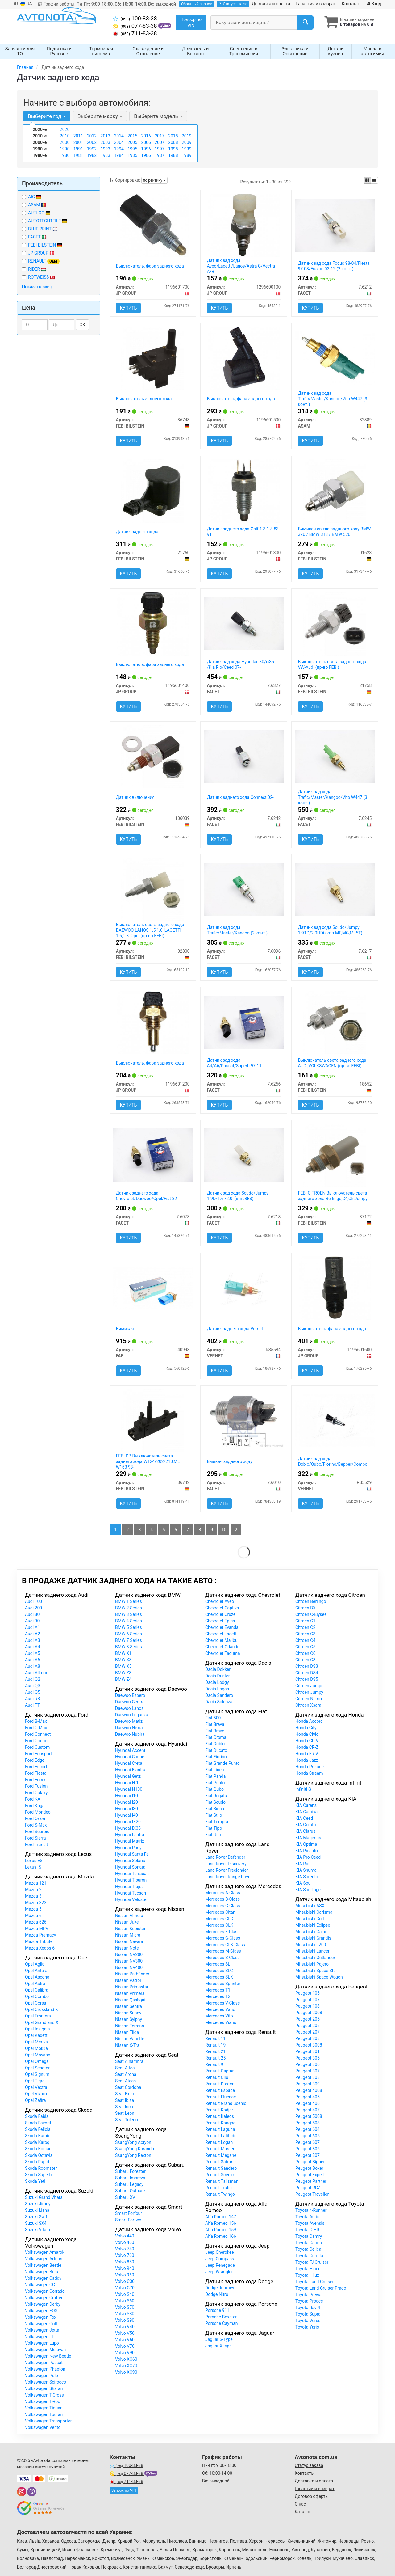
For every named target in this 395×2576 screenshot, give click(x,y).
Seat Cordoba (128, 2087)
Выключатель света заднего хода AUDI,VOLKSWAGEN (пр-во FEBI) (332, 1063)
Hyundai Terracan (132, 1873)
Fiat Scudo (215, 1802)
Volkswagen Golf (41, 2323)
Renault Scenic (219, 2174)
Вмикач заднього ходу (229, 1461)
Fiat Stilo (213, 1815)
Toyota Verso (308, 2320)
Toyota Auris (307, 2216)
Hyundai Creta (128, 1763)
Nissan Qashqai (130, 1999)
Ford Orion (35, 1818)
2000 (64, 142)
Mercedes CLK (219, 1925)
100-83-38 (135, 18)
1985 (132, 155)
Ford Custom (37, 1747)
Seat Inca (124, 2106)
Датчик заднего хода (137, 531)
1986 (146, 155)
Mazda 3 (33, 1896)
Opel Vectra (36, 2087)
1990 (64, 148)
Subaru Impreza (130, 2177)
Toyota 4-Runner (310, 2210)
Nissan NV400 (129, 1967)
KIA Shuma (306, 1870)
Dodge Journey (219, 2287)
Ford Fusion (36, 1786)
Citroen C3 (305, 1633)
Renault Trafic (218, 2187)
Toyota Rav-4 (307, 2307)
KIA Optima (306, 1844)
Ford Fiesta (36, 1773)
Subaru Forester (130, 2171)
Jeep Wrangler (219, 2271)
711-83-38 (135, 33)
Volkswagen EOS (41, 2310)
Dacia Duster (217, 1675)
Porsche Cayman (221, 2323)
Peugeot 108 (307, 2006)
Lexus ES (34, 1860)
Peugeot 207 (307, 2032)
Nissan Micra (127, 1935)
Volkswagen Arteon (43, 2258)
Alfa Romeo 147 (220, 2216)
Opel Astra (35, 1983)
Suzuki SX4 (36, 2223)
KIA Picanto (306, 1850)
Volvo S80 (124, 2313)
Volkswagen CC (40, 2284)
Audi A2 (32, 1633)
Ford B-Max (36, 1721)
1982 (92, 155)
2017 (159, 135)
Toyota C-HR (307, 2229)
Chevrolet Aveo (219, 1601)
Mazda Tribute (38, 1941)
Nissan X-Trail (128, 2045)
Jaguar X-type (218, 2345)
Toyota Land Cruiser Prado (320, 2288)
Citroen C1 (305, 1620)
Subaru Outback (130, 2190)
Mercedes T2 (217, 1996)
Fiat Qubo (214, 1789)
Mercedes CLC (219, 1918)
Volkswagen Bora (41, 2271)
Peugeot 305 (307, 2057)
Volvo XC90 (126, 2372)
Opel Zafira (35, 2100)
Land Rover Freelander (226, 1870)
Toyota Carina (308, 2242)
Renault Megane (220, 2155)
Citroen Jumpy (309, 1692)
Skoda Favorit (38, 2122)
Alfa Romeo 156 (220, 2223)
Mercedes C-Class (222, 1905)
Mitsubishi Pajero (312, 1964)
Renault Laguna (220, 2129)
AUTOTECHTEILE (44, 220)
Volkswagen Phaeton (45, 2369)
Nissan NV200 (129, 1954)
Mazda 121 (35, 1883)
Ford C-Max (36, 1727)
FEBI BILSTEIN (45, 244)
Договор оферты (312, 2496)
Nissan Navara (129, 1941)
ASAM (37, 204)
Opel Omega (37, 2061)
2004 (118, 142)
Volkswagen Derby (42, 2304)
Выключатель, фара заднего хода (150, 266)
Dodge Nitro (216, 2294)
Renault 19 (215, 2045)
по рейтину (154, 180)
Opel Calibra (36, 1990)
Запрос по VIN (123, 2490)
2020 (64, 129)
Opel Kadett (36, 2035)
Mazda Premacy (40, 1935)
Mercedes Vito (219, 2015)
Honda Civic (306, 1734)
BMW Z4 (123, 1679)
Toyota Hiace (308, 2268)
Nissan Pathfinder (132, 1973)
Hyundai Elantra (130, 1769)
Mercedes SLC (219, 1970)
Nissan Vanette (129, 2038)
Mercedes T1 (217, 1990)
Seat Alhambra (129, 2061)
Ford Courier (37, 1740)
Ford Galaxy (36, 1792)
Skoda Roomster (41, 2168)
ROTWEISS (38, 277)
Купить (128, 308)
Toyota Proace (309, 2301)
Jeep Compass (219, 2258)
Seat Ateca (125, 2080)
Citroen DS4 (306, 1672)
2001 (78, 142)
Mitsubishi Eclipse (312, 1925)
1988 (173, 155)
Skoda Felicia (38, 2129)
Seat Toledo (126, 2119)
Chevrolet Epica (220, 1620)
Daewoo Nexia (129, 1727)
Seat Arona (125, 2074)
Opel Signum (37, 2074)
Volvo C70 (125, 2287)
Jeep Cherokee (219, 2252)
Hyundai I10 (126, 1795)
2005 (132, 142)
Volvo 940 (124, 2268)
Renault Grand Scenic (225, 2103)
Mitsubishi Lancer (312, 1951)
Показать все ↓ (37, 286)
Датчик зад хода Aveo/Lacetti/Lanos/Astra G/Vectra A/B (241, 266)
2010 (64, 135)
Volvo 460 (124, 2242)
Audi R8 (32, 1698)
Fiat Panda (215, 1776)
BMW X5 (123, 1666)
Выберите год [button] (47, 116)
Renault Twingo (220, 2194)
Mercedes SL (217, 1964)
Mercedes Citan (220, 1912)
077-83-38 (136, 26)
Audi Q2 (32, 1679)
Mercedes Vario (220, 2009)
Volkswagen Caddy (43, 2278)
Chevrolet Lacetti (221, 1633)
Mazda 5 (33, 1909)
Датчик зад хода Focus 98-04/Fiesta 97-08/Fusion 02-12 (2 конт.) (333, 266)
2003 (105, 142)
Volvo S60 (124, 2300)
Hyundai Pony (128, 1847)
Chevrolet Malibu (221, 1640)
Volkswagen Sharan (44, 2388)
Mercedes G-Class (222, 1938)
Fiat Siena (214, 1808)
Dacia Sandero (219, 1695)
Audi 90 (32, 1620)
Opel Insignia (37, 2028)
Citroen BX (305, 1607)
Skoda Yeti (35, 2181)
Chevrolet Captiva (222, 1607)
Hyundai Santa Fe (132, 1854)
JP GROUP (38, 253)
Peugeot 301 (307, 2051)
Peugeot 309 (307, 2083)
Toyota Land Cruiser (314, 2281)
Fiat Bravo (214, 1730)
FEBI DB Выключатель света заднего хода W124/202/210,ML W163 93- (148, 1461)
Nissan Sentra (128, 2006)
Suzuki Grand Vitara (44, 2197)
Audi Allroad (36, 1672)
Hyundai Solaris (130, 1860)
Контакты (351, 3)
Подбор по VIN (191, 22)
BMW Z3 (123, 1672)
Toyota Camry (308, 2236)
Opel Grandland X (41, 2022)
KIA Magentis (308, 1837)
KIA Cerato (305, 1824)
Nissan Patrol (128, 1980)
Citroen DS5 (306, 1679)
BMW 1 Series (128, 1601)
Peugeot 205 (307, 2019)
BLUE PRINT (39, 228)
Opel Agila (34, 1964)
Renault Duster (219, 2083)
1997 (159, 148)
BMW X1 (123, 1653)
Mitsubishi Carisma (313, 1912)
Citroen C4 (305, 1640)
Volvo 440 (124, 2235)
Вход (374, 3)
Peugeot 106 (307, 1993)
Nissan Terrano (129, 2025)
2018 (173, 135)
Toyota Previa (308, 2294)
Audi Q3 (32, 1685)
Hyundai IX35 (128, 1828)
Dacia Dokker (218, 1669)
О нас (300, 2504)
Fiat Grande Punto (222, 1763)
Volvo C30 (125, 2281)
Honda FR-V (306, 1753)
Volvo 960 (124, 2274)
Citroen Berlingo (310, 1601)
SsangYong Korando (134, 2148)
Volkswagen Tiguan (44, 2407)
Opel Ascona (37, 1977)
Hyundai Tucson (130, 1893)
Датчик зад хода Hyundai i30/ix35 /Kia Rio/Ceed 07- (240, 664)
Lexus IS (33, 1867)
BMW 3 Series (128, 1614)
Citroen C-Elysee (310, 1614)
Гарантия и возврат (316, 3)
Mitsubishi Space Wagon (319, 1977)
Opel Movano (37, 2054)
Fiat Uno (213, 1834)
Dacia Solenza (218, 1701)
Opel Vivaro (36, 2093)
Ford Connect (38, 1734)
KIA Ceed (304, 1818)
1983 (105, 155)
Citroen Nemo (308, 1698)
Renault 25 (215, 2057)
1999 (186, 148)
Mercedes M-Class (223, 1951)
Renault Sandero (221, 2168)
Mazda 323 (35, 1902)
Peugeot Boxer (309, 2168)
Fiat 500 (213, 1717)
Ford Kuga (34, 1805)
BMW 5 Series (128, 1627)
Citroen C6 (305, 1653)
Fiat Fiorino (216, 1756)
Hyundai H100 (128, 1789)
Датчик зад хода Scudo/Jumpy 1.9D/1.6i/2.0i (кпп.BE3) (237, 1196)
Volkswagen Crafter (44, 2297)
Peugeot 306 (307, 2064)
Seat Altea (125, 2067)
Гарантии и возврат (315, 2488)
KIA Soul (303, 1883)
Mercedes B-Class (222, 1899)
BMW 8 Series (128, 1646)
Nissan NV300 (129, 1960)
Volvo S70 (124, 2307)
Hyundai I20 (126, 1802)
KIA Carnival (307, 1811)
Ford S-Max (36, 1825)
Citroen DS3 (306, 1666)
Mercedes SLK (219, 1977)
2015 (132, 135)
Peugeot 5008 (308, 2116)
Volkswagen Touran (44, 2414)
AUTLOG (36, 212)
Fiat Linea (214, 1769)
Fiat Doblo (215, 1743)
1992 (92, 148)
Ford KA (32, 1799)
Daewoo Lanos (129, 1708)
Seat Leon (124, 2113)
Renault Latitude (220, 2135)
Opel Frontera (38, 2015)
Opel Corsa (35, 2003)
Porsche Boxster (221, 2316)
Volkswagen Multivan (45, 2349)
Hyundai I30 (126, 1808)
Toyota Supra (308, 2314)
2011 (78, 135)
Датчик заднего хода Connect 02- (240, 797)
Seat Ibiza (124, 2100)
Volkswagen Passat (44, 2362)
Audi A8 (32, 1666)
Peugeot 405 (307, 2096)
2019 (186, 135)
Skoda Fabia (36, 2116)
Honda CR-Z (306, 1747)
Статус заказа (232, 4)
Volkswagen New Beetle (48, 2356)
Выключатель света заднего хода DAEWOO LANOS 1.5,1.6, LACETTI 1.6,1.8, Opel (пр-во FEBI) (150, 930)
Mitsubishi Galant (312, 1931)
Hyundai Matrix (129, 1841)
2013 (105, 135)
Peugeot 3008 (308, 2045)
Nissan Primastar (131, 1986)
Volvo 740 (124, 2248)
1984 (118, 155)
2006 (146, 142)
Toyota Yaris (307, 2327)
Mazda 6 (33, 1915)
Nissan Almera (129, 1915)
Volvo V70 (125, 2346)
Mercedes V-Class (222, 2003)
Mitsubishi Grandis (313, 1938)
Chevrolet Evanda (222, 1627)
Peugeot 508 (307, 2122)
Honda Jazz (306, 1760)
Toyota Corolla (309, 2255)
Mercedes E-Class (222, 1931)
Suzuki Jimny (37, 2203)
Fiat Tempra (216, 1821)
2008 (173, 142)
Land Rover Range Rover (228, 1876)
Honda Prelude (309, 1766)
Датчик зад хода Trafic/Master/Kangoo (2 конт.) (237, 930)
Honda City (305, 1727)
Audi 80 (32, 1614)
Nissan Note (127, 1948)
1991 (78, 148)
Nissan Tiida (127, 2032)
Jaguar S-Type (219, 2339)
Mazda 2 (33, 1889)
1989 (186, 155)
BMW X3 (123, 1659)
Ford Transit (36, 1844)
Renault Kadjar (219, 2109)
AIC (31, 196)
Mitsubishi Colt (309, 1918)
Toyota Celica (308, 2249)
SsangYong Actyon (133, 2142)
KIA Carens (306, 1805)
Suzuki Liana (37, 2210)
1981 (78, 155)
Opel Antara (36, 1970)
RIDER (34, 269)
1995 (132, 148)
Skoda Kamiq (37, 2135)
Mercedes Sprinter (222, 1983)
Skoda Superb (38, 2174)
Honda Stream (309, 1773)
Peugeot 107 (307, 1999)
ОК (82, 324)
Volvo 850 (124, 2261)
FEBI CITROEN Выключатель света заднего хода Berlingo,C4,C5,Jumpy (332, 1196)
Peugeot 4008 (308, 2090)
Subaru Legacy (129, 2184)
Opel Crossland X (41, 2009)
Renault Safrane (220, 2161)
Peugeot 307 (307, 2070)
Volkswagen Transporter (48, 2420)
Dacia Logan (217, 1688)
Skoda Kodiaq (38, 2148)
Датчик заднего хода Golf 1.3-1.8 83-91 (243, 531)
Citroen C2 (305, 1627)
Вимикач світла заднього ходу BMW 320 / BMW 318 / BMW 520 (334, 531)
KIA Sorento (306, 1876)
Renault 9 (214, 2064)
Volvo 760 (124, 2255)
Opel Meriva (36, 2041)
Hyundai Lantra (129, 1834)
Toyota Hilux (307, 2275)
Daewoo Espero (130, 1695)
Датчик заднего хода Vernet (235, 1328)
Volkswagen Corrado (45, 2291)
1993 (105, 148)
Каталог (303, 2511)
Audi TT (32, 1705)
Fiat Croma (215, 1737)
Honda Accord (309, 1721)
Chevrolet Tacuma (222, 1653)
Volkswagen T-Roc (42, 2401)
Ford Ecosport (38, 1753)
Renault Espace (220, 2090)
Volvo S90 (124, 2320)
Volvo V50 (125, 2333)
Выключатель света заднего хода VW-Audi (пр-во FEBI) (332, 664)
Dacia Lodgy (217, 1682)
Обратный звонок (196, 4)
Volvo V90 (125, 2352)
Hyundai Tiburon (131, 1880)
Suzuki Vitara (37, 2229)
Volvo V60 (125, 2339)
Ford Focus (35, 1779)
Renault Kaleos (219, 2116)
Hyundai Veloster (131, 1899)
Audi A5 (32, 1653)
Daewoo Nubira (129, 1734)
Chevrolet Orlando (222, 1646)
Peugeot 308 (307, 2077)
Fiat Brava (214, 1724)
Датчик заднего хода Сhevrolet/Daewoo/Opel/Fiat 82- (147, 1196)
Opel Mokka (36, 2048)
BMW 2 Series (128, 1607)
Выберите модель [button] (158, 116)
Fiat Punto (215, 1782)
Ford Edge (34, 1760)
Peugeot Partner (310, 2181)
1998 (173, 148)
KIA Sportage (308, 1889)
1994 (118, 148)
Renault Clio (216, 2077)
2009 (186, 142)
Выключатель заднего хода (144, 398)
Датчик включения (135, 797)
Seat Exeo (124, 2093)
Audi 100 (33, 1601)
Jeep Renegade (220, 2265)
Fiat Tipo (213, 1828)
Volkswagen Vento (42, 2427)
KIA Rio (302, 1863)
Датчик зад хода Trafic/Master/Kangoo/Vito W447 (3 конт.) (332, 399)
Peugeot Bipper (310, 2161)
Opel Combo (37, 1996)
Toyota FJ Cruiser (311, 2262)
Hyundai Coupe (129, 1756)
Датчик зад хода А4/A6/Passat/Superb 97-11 (234, 1063)
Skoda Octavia (38, 2155)
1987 (159, 155)
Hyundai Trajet (129, 1886)
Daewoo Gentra (130, 1701)
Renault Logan (219, 2142)
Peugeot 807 (307, 2155)
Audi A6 (32, 1659)
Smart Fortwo (128, 2219)
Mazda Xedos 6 (40, 1948)
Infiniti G (303, 1789)
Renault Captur (219, 2070)
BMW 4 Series (128, 1620)
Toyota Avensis (309, 2223)
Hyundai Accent (130, 1750)
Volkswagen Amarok (44, 2252)
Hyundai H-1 (127, 1782)
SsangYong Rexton (133, 2155)
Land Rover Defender (225, 1857)
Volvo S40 (124, 2294)
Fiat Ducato (216, 1750)
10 (224, 1529)
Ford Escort (36, 1766)
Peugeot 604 (307, 2129)
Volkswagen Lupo (42, 2343)
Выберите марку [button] (99, 116)
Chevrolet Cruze (220, 1614)
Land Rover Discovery (226, 1863)
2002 (92, 142)
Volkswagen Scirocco (45, 2382)
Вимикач (125, 1328)
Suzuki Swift (36, 2216)
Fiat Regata (216, 1795)
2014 (118, 135)
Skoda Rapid (37, 2161)
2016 (146, 135)
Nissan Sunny (128, 2012)
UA (26, 3)
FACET (34, 236)
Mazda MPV (36, 1928)
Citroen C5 (305, 1646)
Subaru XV (125, 2197)
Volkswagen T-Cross (44, 2395)
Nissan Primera (129, 1993)
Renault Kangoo (220, 2122)
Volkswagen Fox (40, 2317)
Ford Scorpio (37, 1831)
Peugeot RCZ (307, 2187)
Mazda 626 (35, 1922)
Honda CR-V (306, 1740)
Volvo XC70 (126, 2365)
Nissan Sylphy (128, 2019)
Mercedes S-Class (222, 1957)
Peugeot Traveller (312, 2194)
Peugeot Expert (310, 2174)
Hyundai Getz (128, 1776)
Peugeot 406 (307, 2103)
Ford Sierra (35, 1838)
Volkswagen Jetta (42, 2330)
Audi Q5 (32, 1692)
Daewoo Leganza (131, 1714)
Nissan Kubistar (130, 1928)
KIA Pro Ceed (308, 1857)
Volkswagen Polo (41, 2375)
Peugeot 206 (307, 2025)
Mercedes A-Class (222, 1892)
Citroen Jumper (310, 1685)
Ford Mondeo (38, 1812)
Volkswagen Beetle (43, 2265)
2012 (92, 135)
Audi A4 (32, 1646)
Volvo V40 (125, 2326)
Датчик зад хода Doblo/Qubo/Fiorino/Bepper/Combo (332, 1461)
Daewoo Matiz (129, 1721)
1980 (64, 155)
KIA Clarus (305, 1831)
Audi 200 (33, 1607)
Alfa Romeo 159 (220, 2229)
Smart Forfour (128, 2213)
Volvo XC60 (126, 2359)
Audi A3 (32, 1640)
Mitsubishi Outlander (315, 1957)
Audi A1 (32, 1627)
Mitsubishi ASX (309, 1905)
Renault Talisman (221, 2181)
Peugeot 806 (307, 2148)
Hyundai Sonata (130, 1867)
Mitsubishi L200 (310, 1944)
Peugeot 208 (307, 2038)
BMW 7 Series (128, 1640)
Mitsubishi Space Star (316, 1970)
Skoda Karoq (37, 2142)
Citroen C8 (305, 1659)
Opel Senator (37, 2067)
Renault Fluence (220, 2096)
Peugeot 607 (307, 2142)
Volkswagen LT (39, 2336)
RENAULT (41, 261)
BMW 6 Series (128, 1633)
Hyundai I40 (126, 1815)
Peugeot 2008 (308, 2012)
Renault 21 (215, 2051)
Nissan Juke (127, 1922)
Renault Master (219, 2148)
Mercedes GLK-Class (225, 1944)
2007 (159, 142)
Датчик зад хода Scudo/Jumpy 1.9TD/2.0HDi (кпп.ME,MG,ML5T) (330, 930)
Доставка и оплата (271, 3)
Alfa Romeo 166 (220, 2236)
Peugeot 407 (307, 2109)
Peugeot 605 (307, 2135)
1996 (146, 148)
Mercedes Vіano (220, 2022)
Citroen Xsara (308, 1705)
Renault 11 (215, 2038)
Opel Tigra (35, 2080)
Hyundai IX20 (128, 1821)
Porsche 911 (217, 2310)
